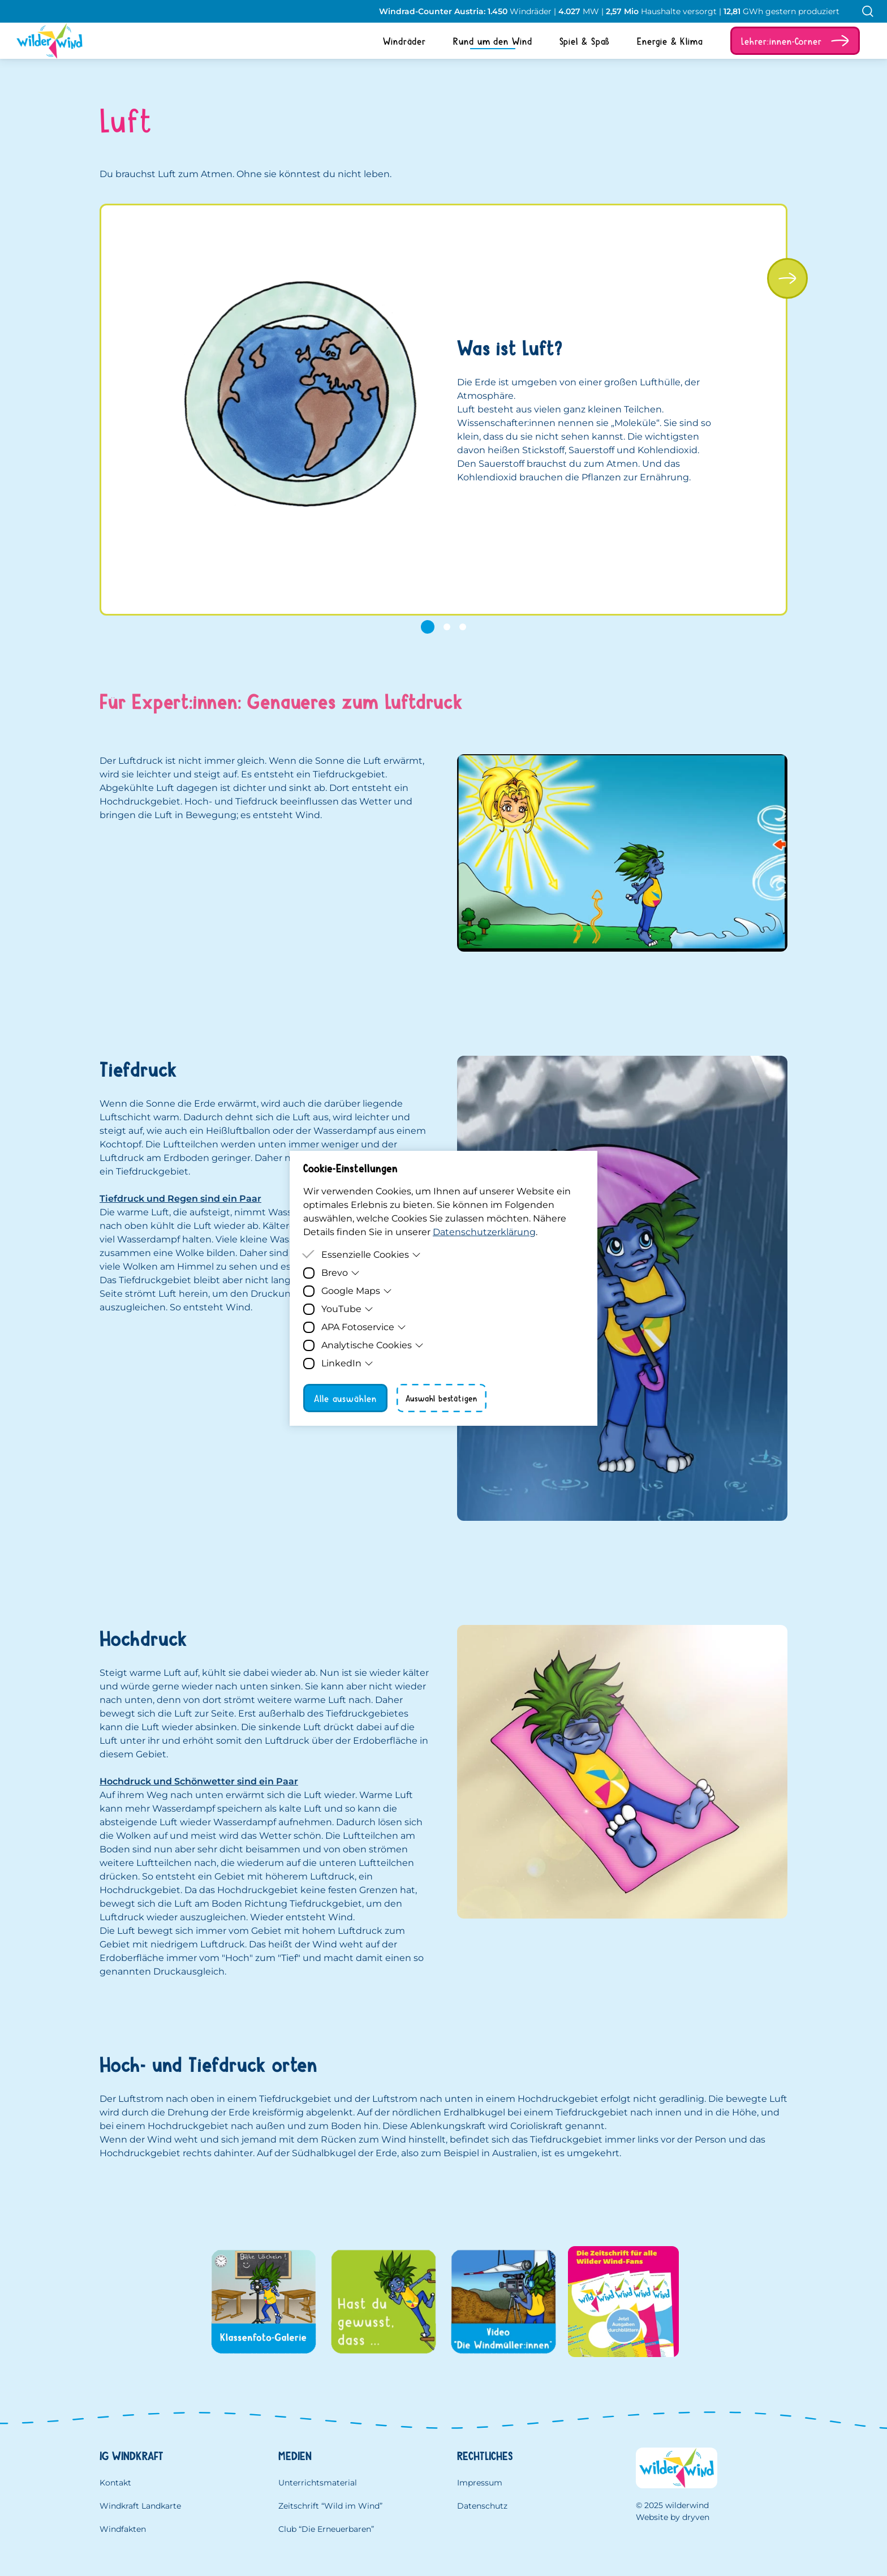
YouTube (347, 1309)
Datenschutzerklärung (484, 1232)
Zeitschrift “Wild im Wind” (330, 2506)
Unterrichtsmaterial (317, 2483)
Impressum (479, 2483)
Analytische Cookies (372, 1345)
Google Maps (356, 1290)
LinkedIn (347, 1363)
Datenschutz (482, 2506)
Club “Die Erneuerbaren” (326, 2529)
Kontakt (115, 2483)
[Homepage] (40, 41)
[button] (795, 41)
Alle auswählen (345, 1398)
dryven (695, 2517)
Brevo (340, 1272)
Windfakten (123, 2529)
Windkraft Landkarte (140, 2506)
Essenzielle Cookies (371, 1254)
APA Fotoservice (363, 1327)
